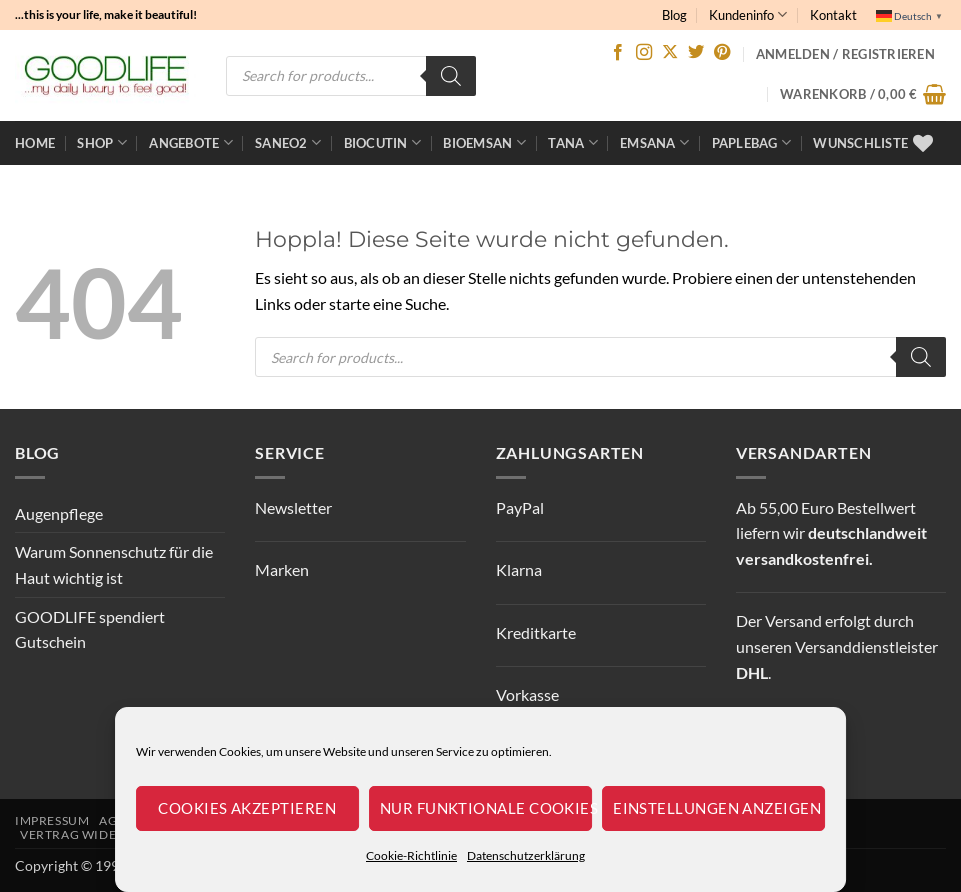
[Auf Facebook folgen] (618, 53)
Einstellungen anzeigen (717, 808)
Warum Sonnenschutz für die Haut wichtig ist (114, 564)
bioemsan (484, 142)
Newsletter (293, 507)
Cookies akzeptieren (247, 808)
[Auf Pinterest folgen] (722, 53)
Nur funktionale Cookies (486, 808)
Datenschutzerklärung (526, 855)
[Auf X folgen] (670, 53)
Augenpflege (59, 513)
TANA (572, 142)
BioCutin (383, 142)
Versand (793, 620)
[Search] (451, 76)
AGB (112, 820)
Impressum (52, 820)
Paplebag (752, 142)
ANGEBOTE (191, 142)
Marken (282, 569)
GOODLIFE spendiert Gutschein (90, 629)
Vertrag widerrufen (94, 834)
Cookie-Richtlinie (411, 855)
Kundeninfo (748, 14)
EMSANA (654, 142)
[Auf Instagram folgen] (644, 53)
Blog (674, 15)
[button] (863, 94)
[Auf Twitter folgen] (696, 53)
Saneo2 (288, 142)
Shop (101, 142)
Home (35, 143)
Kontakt (833, 15)
